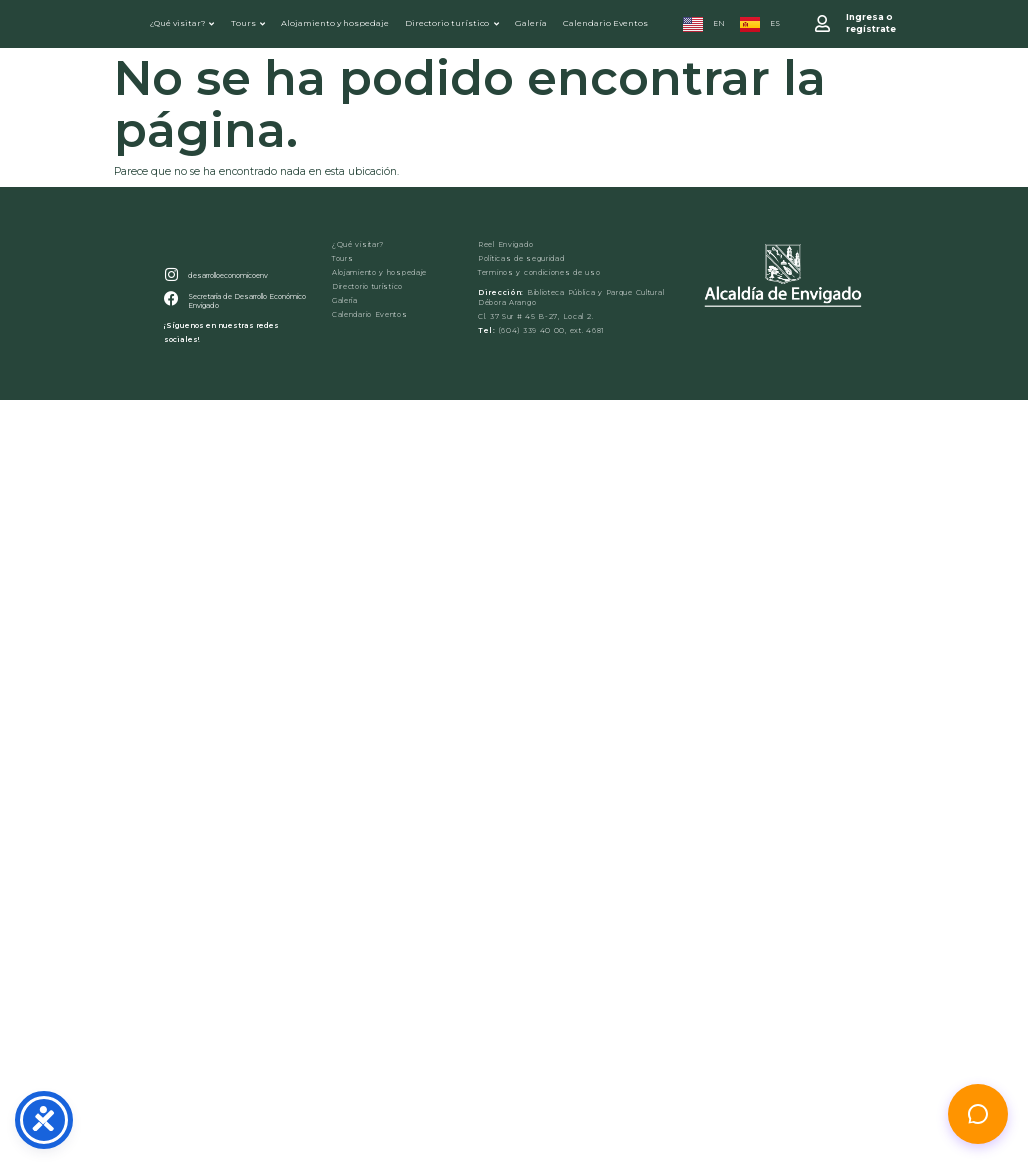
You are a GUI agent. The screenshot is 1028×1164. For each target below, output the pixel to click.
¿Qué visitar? (182, 24)
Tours (248, 24)
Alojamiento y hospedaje (336, 24)
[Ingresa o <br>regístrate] (824, 25)
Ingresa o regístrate (871, 24)
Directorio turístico (452, 24)
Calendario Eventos (606, 24)
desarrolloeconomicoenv (223, 296)
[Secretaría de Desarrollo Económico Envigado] (169, 318)
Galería (532, 24)
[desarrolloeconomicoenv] (169, 296)
